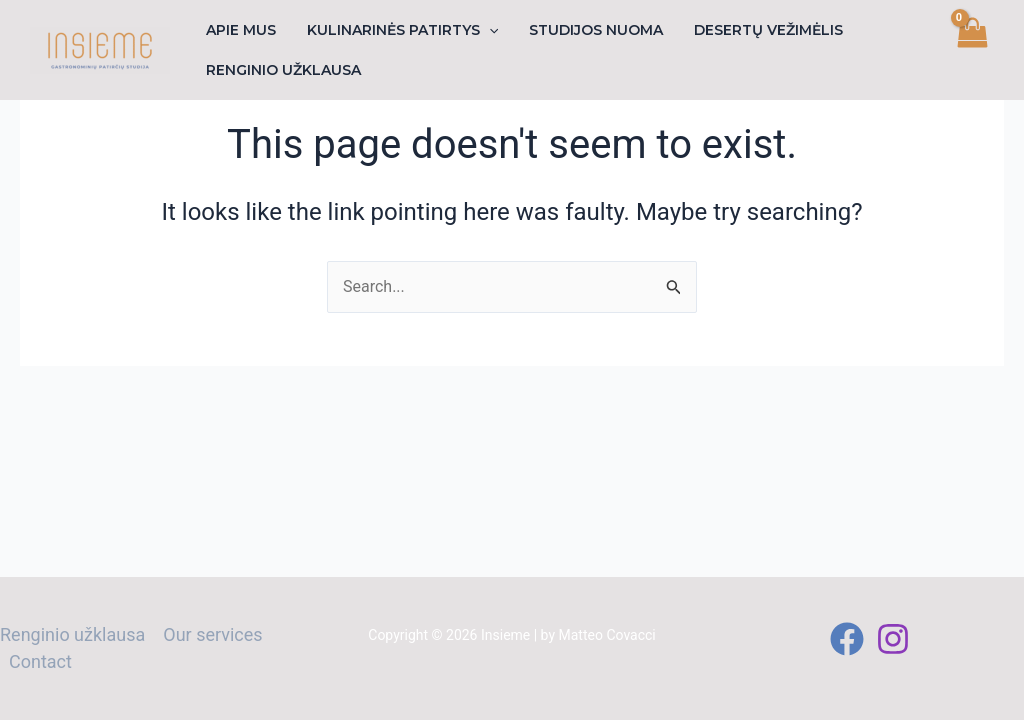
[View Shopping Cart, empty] (971, 50)
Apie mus (239, 30)
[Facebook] (847, 639)
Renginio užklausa (281, 70)
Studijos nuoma (588, 30)
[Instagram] (893, 639)
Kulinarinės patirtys (397, 30)
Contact (40, 661)
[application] (484, 30)
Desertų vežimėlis (757, 30)
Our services (212, 634)
